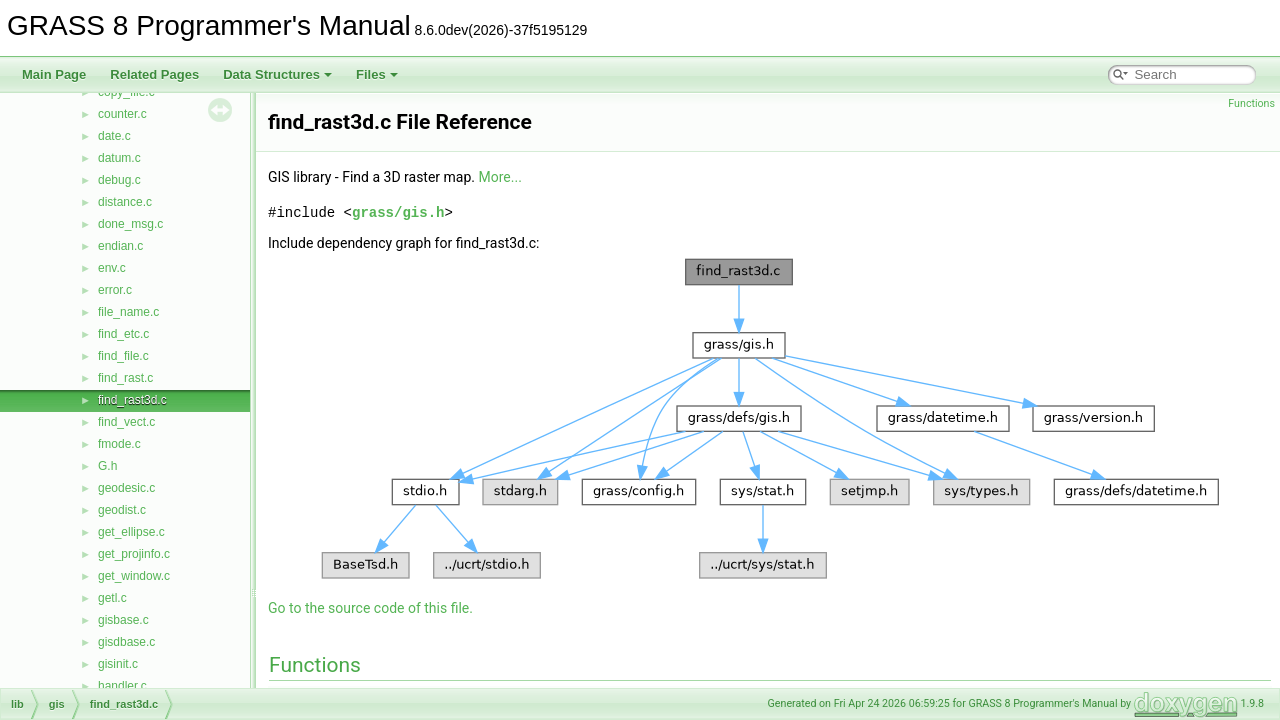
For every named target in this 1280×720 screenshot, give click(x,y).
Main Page (54, 74)
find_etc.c (123, 334)
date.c (114, 136)
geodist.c (122, 510)
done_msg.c (130, 224)
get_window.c (134, 576)
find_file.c (123, 356)
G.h (107, 466)
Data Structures (277, 74)
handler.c (122, 686)
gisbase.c (123, 620)
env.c (112, 268)
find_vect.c (126, 422)
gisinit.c (118, 664)
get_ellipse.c (131, 532)
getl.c (112, 598)
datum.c (119, 158)
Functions (1251, 103)
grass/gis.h (398, 212)
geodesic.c (126, 488)
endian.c (120, 246)
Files (377, 74)
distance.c (125, 202)
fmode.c (119, 444)
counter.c (122, 114)
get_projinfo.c (134, 554)
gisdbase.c (126, 642)
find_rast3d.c (132, 400)
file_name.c (128, 312)
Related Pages (154, 74)
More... (500, 177)
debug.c (119, 180)
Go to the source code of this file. (370, 608)
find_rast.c (125, 378)
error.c (115, 290)
